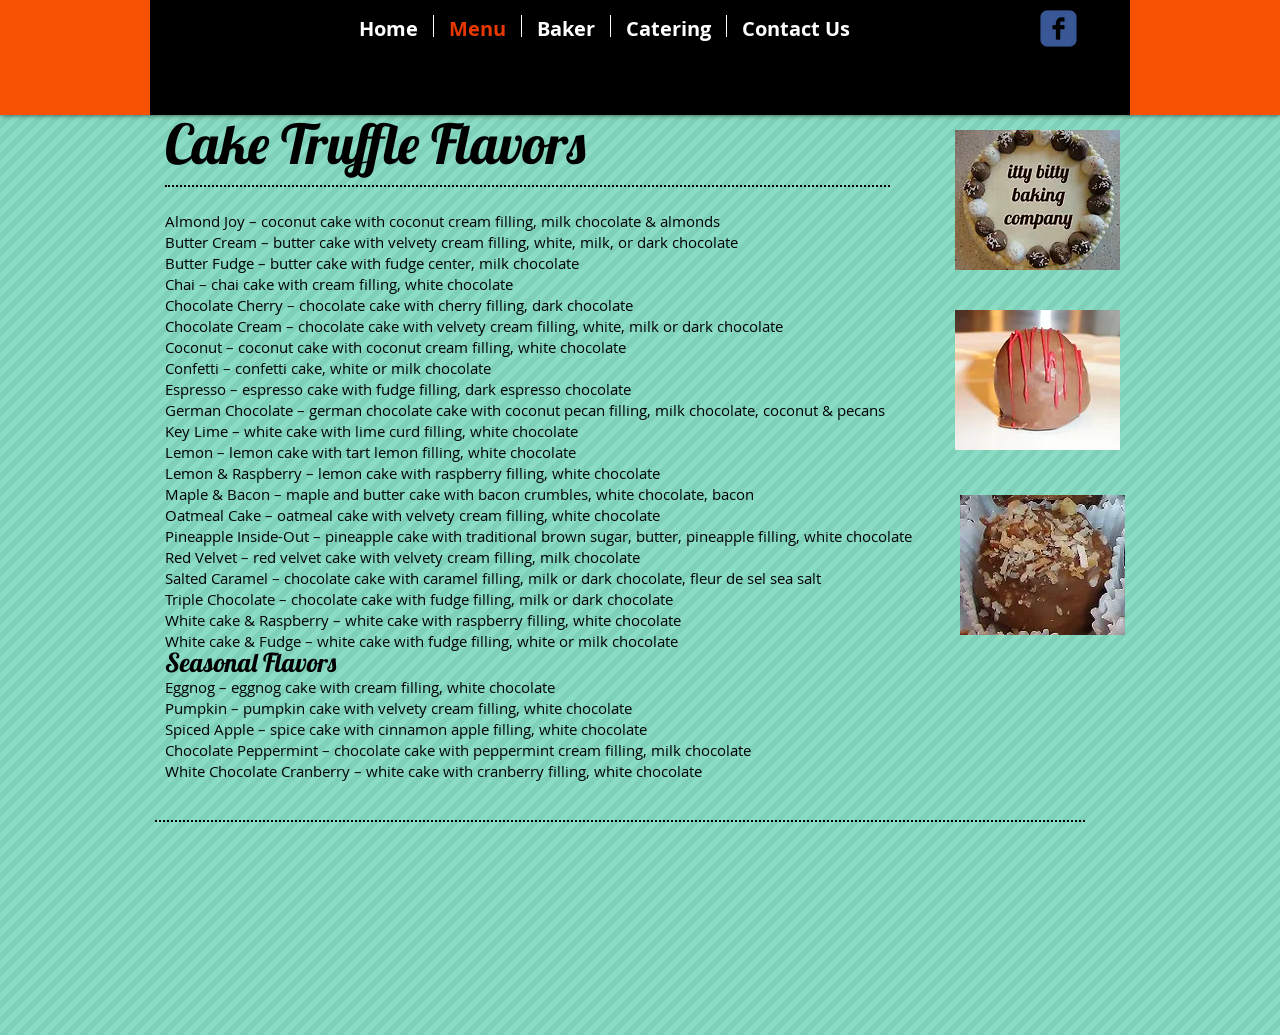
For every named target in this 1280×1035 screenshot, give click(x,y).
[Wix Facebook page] (1058, 28)
